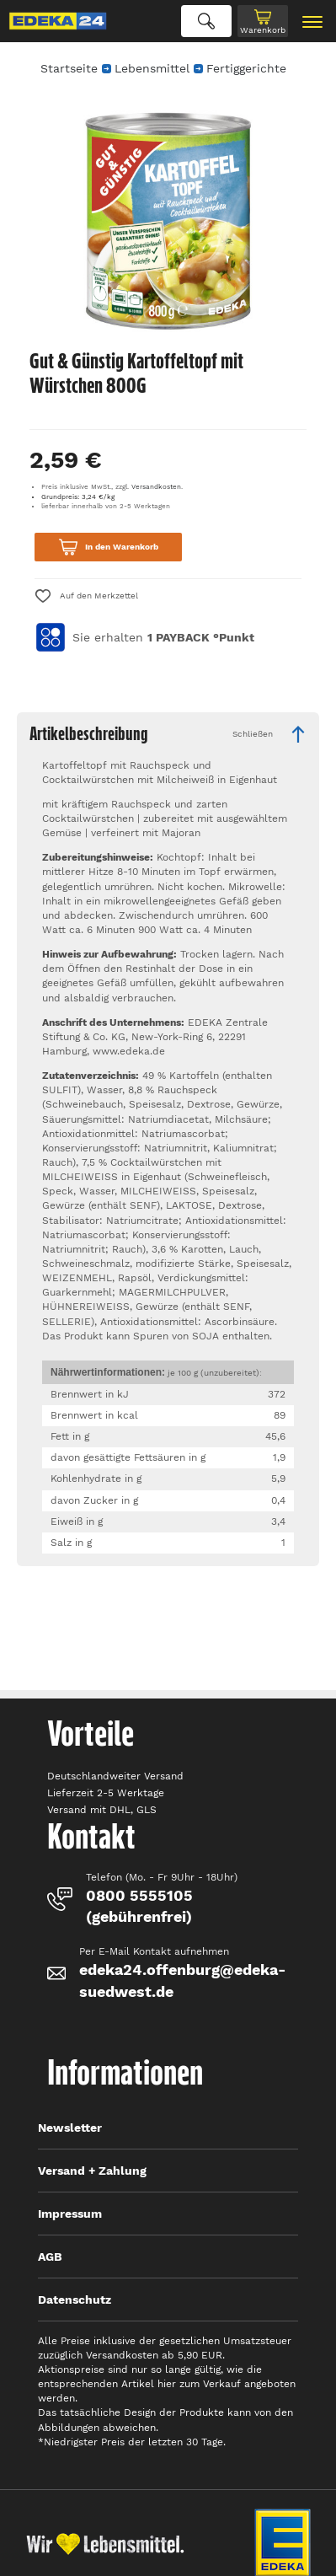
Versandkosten (156, 487)
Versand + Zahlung (92, 2170)
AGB (50, 2256)
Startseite (69, 68)
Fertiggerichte (246, 68)
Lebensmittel (152, 68)
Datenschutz (74, 2299)
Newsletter (70, 2127)
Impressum (70, 2213)
